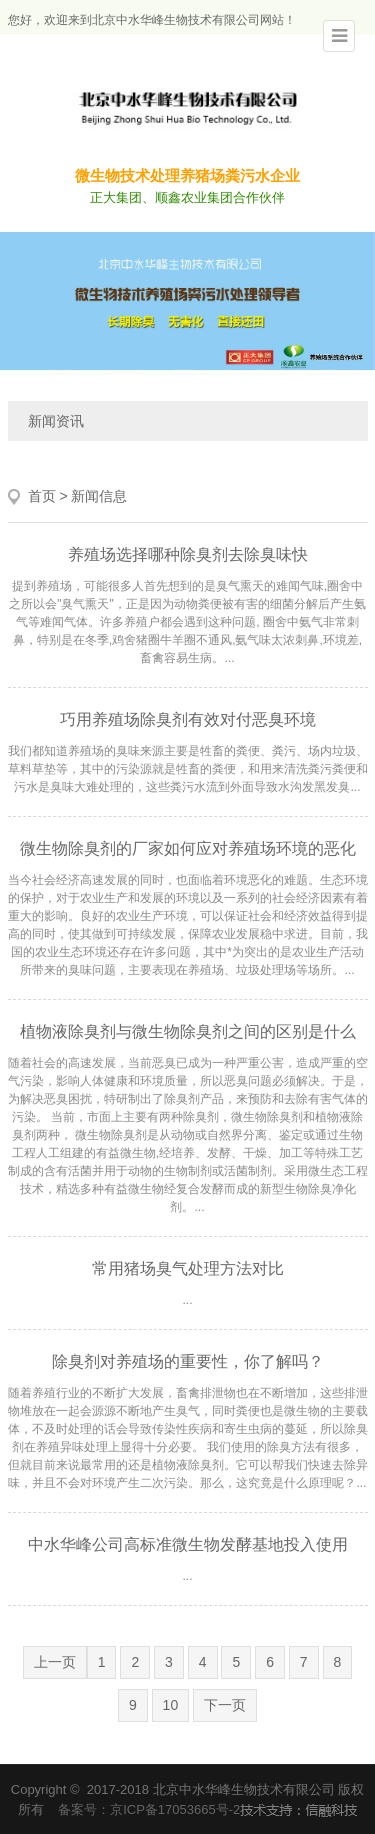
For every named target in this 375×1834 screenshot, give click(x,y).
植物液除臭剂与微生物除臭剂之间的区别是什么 (188, 1031)
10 (171, 1705)
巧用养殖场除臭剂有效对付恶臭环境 (188, 719)
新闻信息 (99, 496)
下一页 (225, 1705)
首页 (42, 496)
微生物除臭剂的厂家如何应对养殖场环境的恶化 (188, 848)
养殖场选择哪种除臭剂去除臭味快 (188, 554)
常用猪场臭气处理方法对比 (188, 1268)
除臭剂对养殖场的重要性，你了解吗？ (188, 1361)
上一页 (55, 1662)
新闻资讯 (56, 421)
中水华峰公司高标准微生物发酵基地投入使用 (188, 1544)
